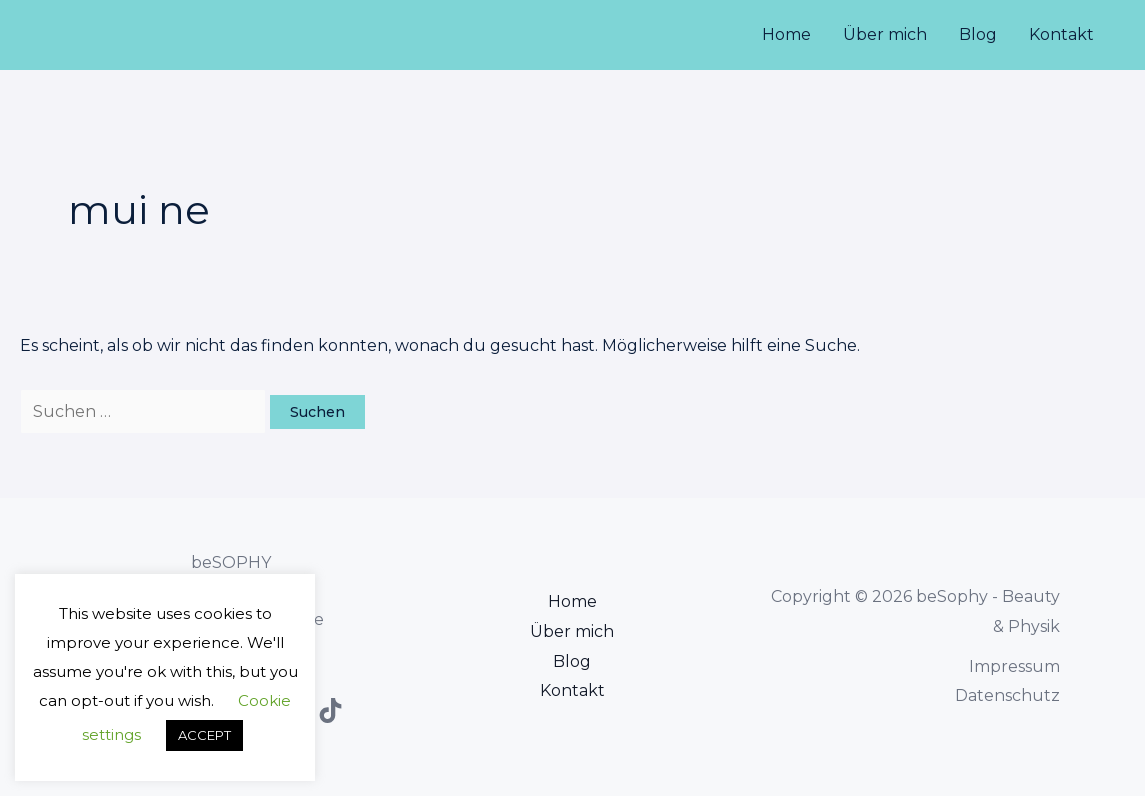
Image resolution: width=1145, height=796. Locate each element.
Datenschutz (1007, 695)
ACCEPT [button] (204, 735)
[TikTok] (330, 710)
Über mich (885, 34)
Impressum (1014, 666)
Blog (978, 34)
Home (786, 34)
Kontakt (1061, 34)
